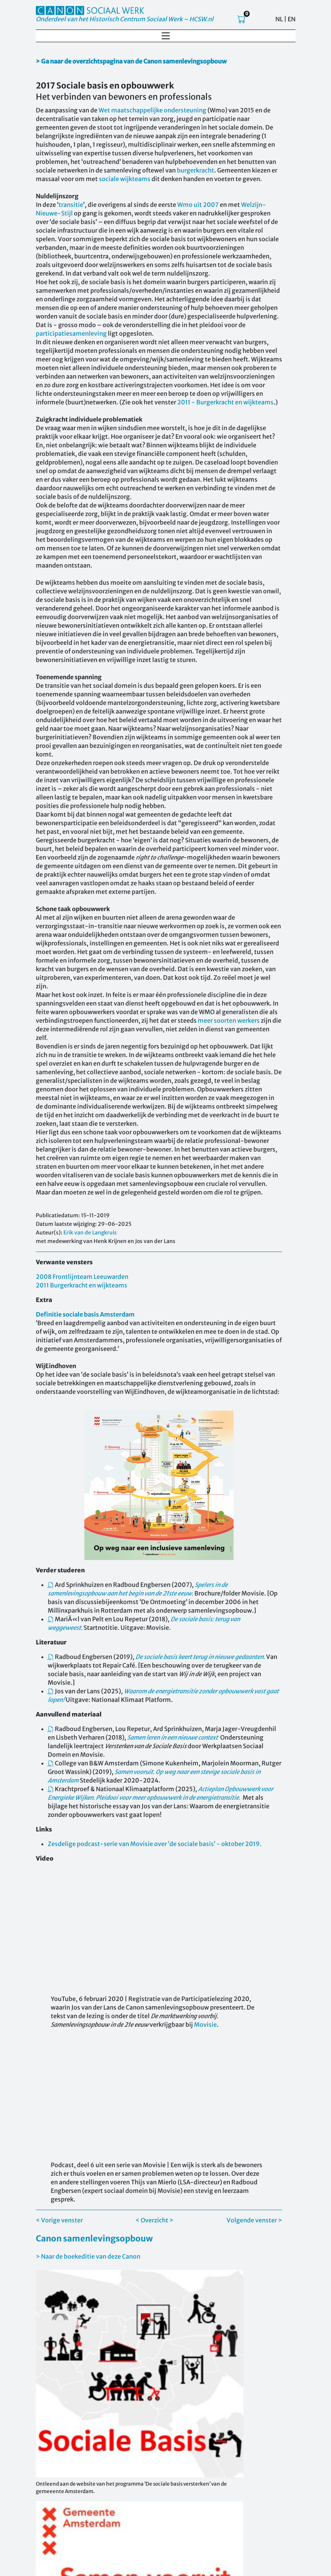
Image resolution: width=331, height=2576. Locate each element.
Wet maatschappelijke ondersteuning (152, 110)
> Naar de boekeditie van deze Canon (88, 2256)
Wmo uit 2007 (198, 204)
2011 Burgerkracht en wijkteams (81, 1285)
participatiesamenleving (71, 333)
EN (292, 19)
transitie (71, 204)
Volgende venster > (254, 2220)
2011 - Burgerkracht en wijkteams (225, 402)
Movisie (205, 2024)
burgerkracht (195, 170)
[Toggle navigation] (166, 36)
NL (279, 19)
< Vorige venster (59, 2220)
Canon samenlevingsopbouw (94, 2238)
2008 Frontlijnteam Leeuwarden (82, 1276)
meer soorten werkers (229, 1020)
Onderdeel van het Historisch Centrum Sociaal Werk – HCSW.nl (124, 19)
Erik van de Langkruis (90, 1232)
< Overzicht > (154, 2220)
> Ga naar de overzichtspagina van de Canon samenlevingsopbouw (131, 61)
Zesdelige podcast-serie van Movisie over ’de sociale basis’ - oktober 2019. (155, 1844)
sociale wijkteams (124, 179)
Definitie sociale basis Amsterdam (85, 1314)
